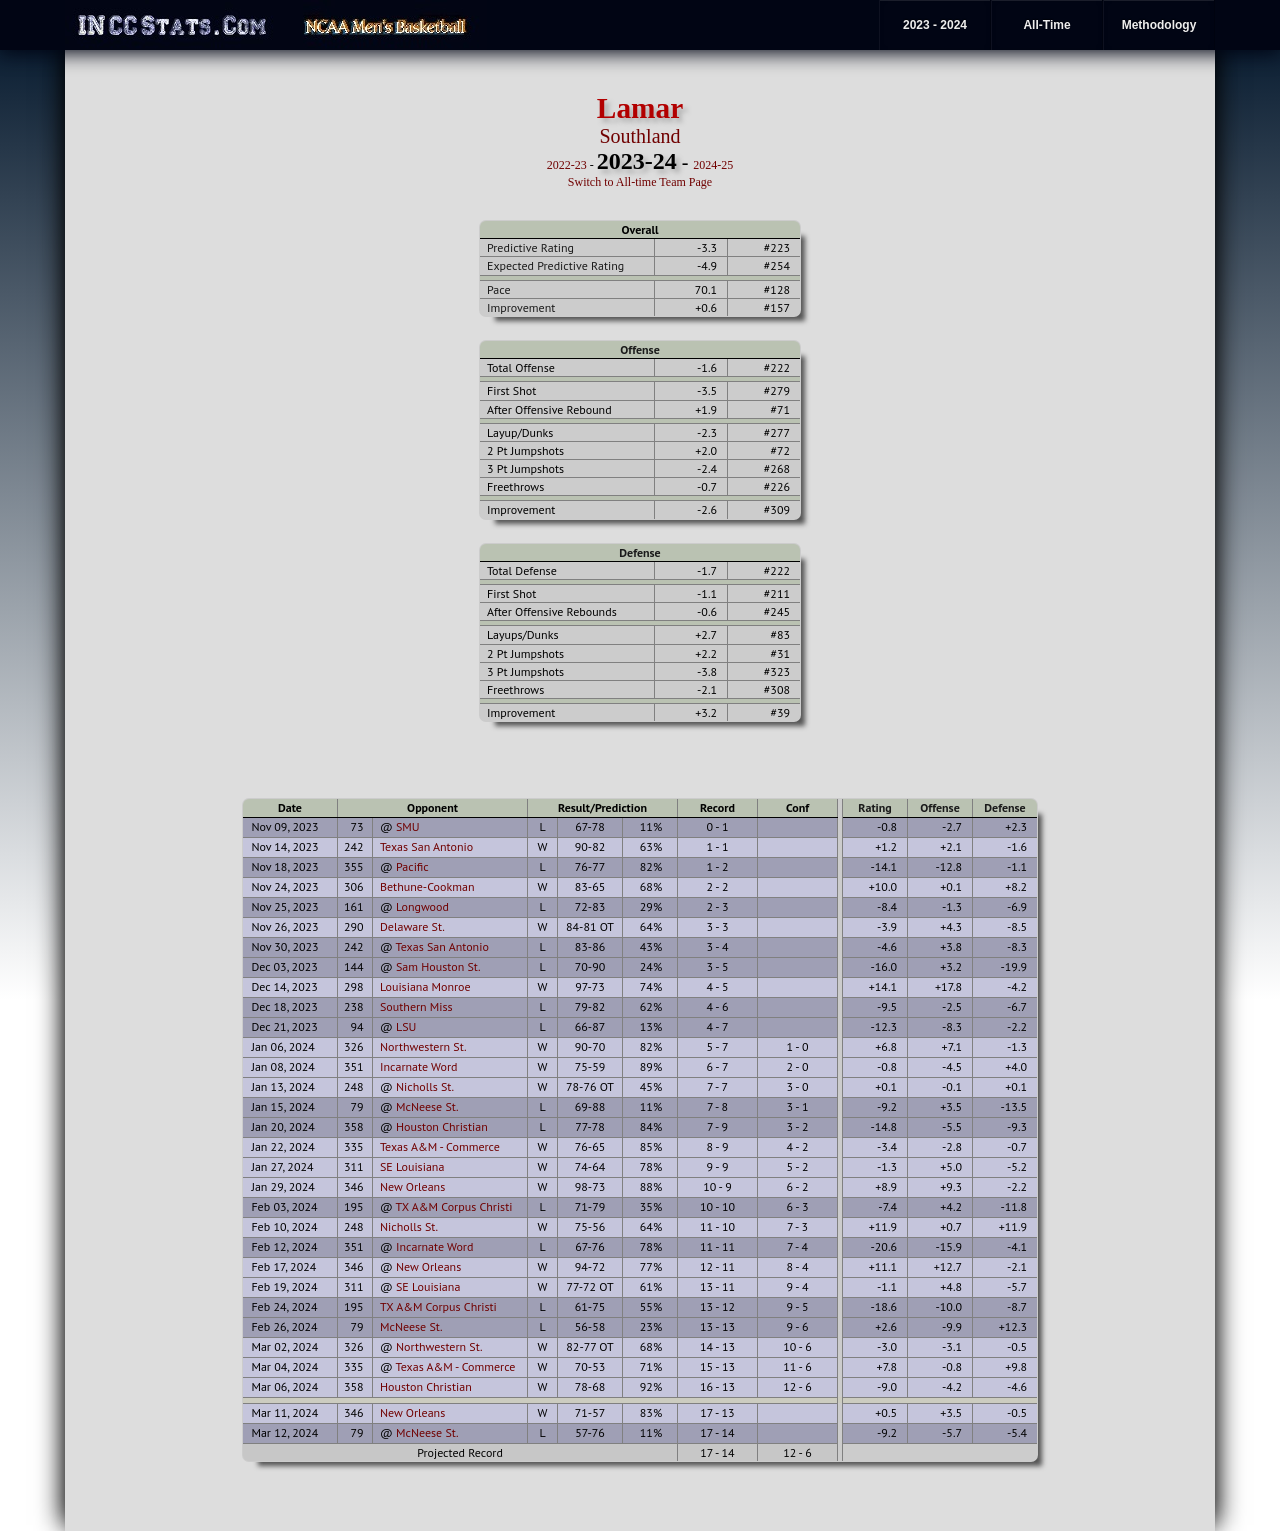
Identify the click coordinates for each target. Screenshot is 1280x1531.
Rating (875, 807)
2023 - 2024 (935, 25)
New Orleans (412, 1186)
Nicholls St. (425, 1086)
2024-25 (713, 165)
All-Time (1046, 25)
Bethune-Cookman (427, 886)
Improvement (521, 307)
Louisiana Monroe (425, 986)
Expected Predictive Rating (555, 265)
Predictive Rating (530, 247)
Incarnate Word (418, 1066)
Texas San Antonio (426, 846)
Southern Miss (416, 1006)
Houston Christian (442, 1126)
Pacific (412, 866)
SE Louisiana (412, 1166)
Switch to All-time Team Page (640, 182)
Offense (639, 349)
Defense (639, 552)
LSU (406, 1026)
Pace (498, 289)
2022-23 (567, 165)
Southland (639, 136)
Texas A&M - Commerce (440, 1146)
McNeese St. (427, 1106)
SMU (408, 826)
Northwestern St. (423, 1046)
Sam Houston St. (438, 966)
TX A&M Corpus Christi (454, 1206)
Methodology (1159, 25)
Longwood (422, 906)
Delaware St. (412, 926)
